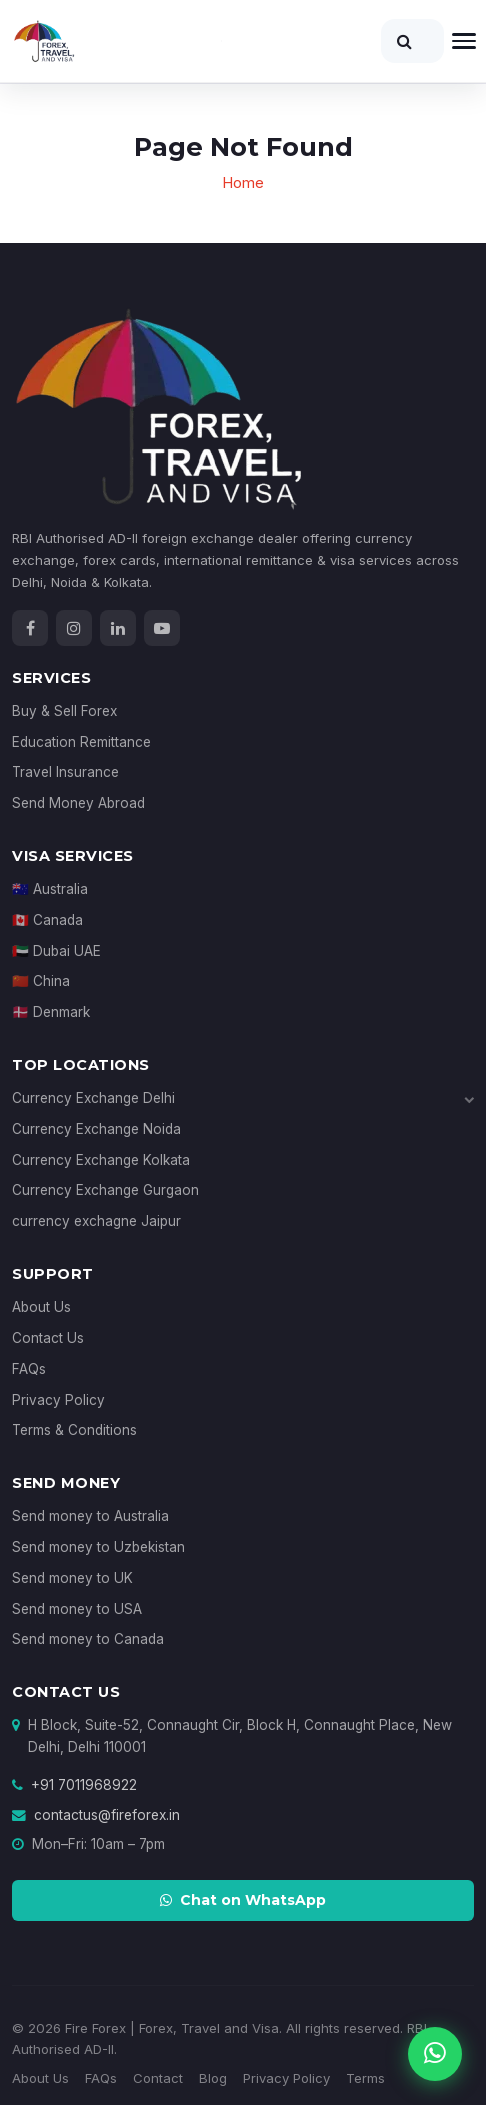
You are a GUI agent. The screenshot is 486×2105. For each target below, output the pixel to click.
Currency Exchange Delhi (243, 1098)
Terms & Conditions (74, 1430)
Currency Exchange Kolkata (101, 1160)
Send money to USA (77, 1609)
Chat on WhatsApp (243, 1900)
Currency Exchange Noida (96, 1129)
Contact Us (48, 1338)
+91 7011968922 (84, 1785)
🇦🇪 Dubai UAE (56, 951)
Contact (158, 2078)
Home (243, 182)
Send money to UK (72, 1578)
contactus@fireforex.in (107, 1815)
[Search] (412, 41)
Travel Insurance (65, 772)
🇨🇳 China (41, 981)
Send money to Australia (90, 1516)
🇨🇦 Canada (47, 920)
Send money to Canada (88, 1639)
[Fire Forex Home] (117, 41)
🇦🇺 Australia (50, 889)
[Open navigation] (464, 41)
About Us (41, 1307)
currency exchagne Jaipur (96, 1221)
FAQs (29, 1369)
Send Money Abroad (78, 803)
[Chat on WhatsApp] (435, 2054)
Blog (213, 2078)
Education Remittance (81, 742)
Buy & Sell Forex (64, 711)
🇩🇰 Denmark (51, 1012)
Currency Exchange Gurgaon (105, 1190)
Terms (365, 2078)
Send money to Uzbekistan (98, 1547)
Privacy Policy (58, 1400)
